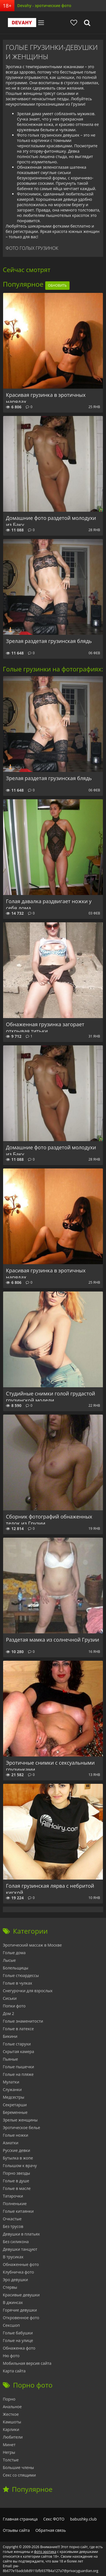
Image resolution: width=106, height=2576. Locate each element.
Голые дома (14, 1952)
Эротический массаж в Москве (32, 1945)
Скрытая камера (18, 2051)
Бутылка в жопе (18, 2158)
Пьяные (10, 2059)
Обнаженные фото (21, 2264)
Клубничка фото (18, 2272)
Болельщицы (15, 1968)
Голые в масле (17, 2188)
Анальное (12, 2406)
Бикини (10, 2036)
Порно (9, 2399)
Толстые (11, 2460)
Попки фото (14, 2006)
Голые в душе (16, 2180)
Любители (13, 2437)
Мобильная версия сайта (27, 2363)
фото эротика (45, 2551)
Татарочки (13, 2196)
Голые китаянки (18, 2211)
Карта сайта (14, 2371)
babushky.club (83, 2519)
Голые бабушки (18, 2332)
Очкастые (12, 2218)
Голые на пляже (18, 2074)
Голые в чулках (17, 1983)
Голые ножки (15, 2135)
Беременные (15, 2112)
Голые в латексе (18, 2028)
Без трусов (13, 2226)
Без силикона (16, 2241)
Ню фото (11, 2355)
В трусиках (13, 2256)
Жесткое (11, 2414)
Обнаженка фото (19, 2348)
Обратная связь (50, 2530)
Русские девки (16, 2150)
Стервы (10, 2287)
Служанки (12, 2089)
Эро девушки (15, 2279)
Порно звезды (16, 2173)
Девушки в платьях (21, 2234)
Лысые (9, 1960)
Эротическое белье (21, 2127)
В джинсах (13, 2302)
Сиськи (10, 1998)
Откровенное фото (21, 2317)
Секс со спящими (19, 2475)
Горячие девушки (20, 2310)
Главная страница (20, 2519)
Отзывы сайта (16, 2530)
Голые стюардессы (21, 1975)
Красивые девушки (21, 2294)
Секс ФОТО (53, 2519)
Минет (9, 2444)
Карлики (11, 2429)
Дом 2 (8, 2013)
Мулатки (11, 2082)
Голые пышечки (18, 2066)
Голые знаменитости (23, 2021)
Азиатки (10, 2142)
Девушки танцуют (20, 2249)
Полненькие (15, 2203)
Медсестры (13, 2097)
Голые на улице (18, 2340)
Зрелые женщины (20, 2120)
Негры (9, 2452)
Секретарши (15, 2104)
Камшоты (12, 2421)
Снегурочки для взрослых (28, 1990)
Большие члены (18, 2467)
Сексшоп (11, 2325)
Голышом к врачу (20, 2165)
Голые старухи (17, 2044)
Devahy (22, 22)
